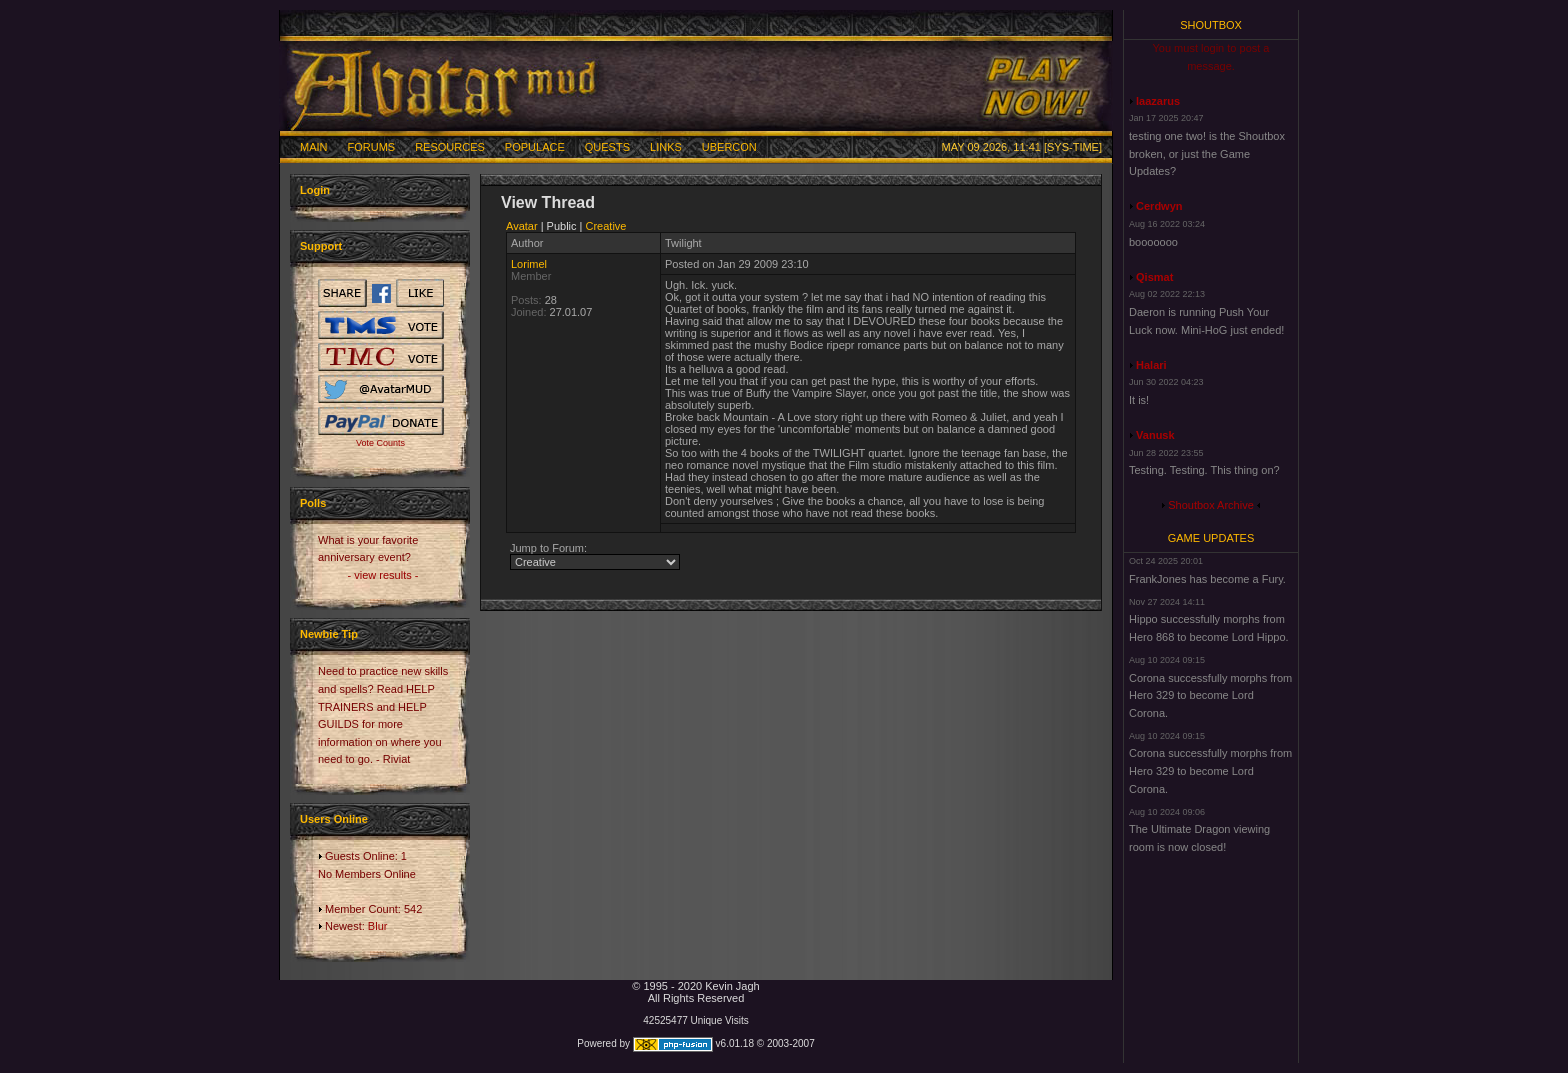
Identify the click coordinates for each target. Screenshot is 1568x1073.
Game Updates (1211, 538)
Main (314, 147)
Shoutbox (1211, 25)
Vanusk (1155, 435)
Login (315, 190)
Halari (1151, 365)
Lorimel (529, 264)
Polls (313, 503)
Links (666, 147)
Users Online (334, 819)
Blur (378, 926)
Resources (450, 147)
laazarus (1158, 101)
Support (321, 246)
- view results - (383, 575)
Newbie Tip (329, 634)
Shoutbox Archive (1211, 505)
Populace (535, 147)
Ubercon (729, 147)
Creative (606, 226)
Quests (607, 147)
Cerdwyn (1159, 206)
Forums (372, 147)
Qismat (1154, 277)
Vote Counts (380, 443)
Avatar (522, 226)
